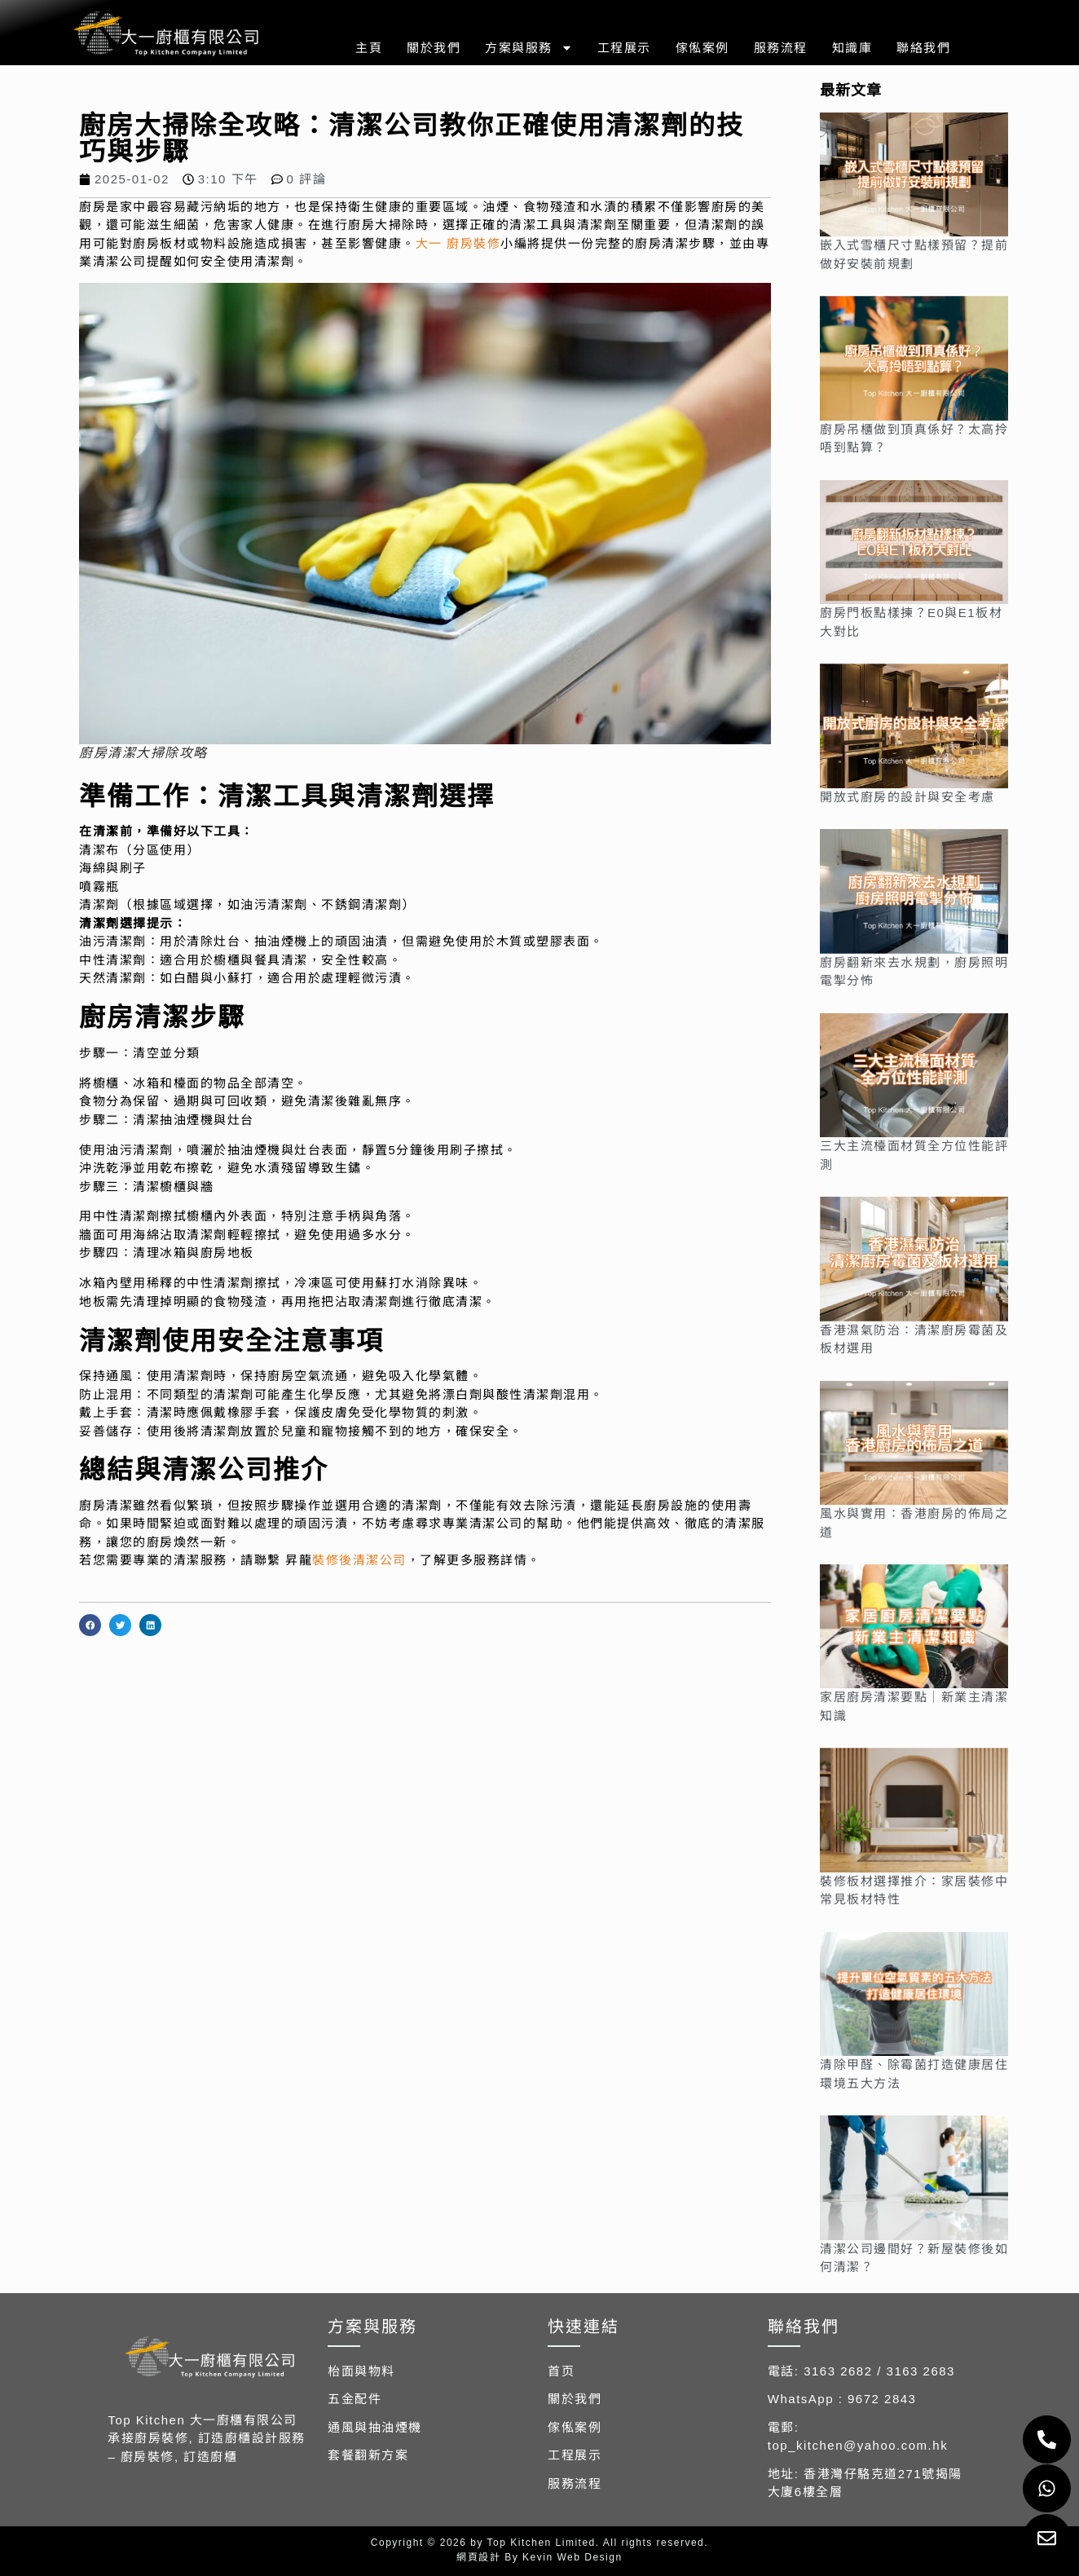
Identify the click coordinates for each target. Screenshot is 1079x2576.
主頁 (368, 48)
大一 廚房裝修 (458, 243)
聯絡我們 (923, 48)
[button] (90, 1625)
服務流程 (781, 48)
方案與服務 (529, 48)
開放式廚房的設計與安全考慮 (907, 797)
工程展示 (624, 48)
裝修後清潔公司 (359, 1560)
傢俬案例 (702, 48)
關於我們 (433, 48)
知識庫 (852, 48)
